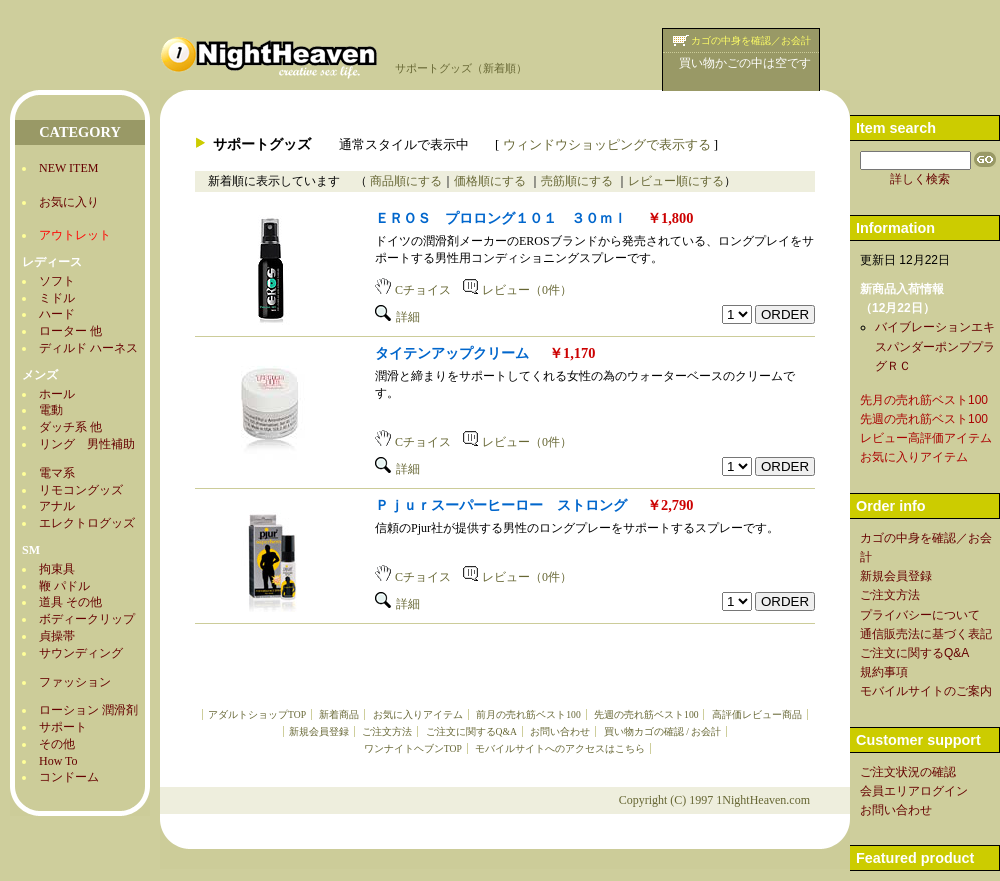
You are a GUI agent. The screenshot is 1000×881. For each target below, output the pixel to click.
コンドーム (69, 777)
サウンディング (81, 653)
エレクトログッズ (87, 523)
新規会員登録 (319, 731)
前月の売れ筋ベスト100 (528, 714)
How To (58, 761)
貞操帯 (57, 636)
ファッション (75, 682)
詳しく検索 (920, 179)
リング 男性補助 (87, 444)
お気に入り (69, 202)
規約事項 (884, 672)
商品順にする (404, 181)
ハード (57, 314)
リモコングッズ (81, 490)
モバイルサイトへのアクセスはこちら (560, 748)
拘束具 (57, 569)
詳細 (397, 317)
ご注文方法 (387, 731)
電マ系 (57, 473)
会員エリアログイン (914, 791)
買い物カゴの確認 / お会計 (662, 731)
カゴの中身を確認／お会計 (751, 40)
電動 (51, 410)
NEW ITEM (68, 168)
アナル (57, 506)
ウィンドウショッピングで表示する (607, 144)
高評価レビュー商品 (757, 714)
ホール (57, 394)
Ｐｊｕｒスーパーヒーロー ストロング (501, 505)
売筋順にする (578, 181)
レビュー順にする (676, 181)
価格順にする (491, 181)
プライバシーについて (920, 615)
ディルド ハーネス (88, 348)
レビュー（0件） (517, 290)
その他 (57, 744)
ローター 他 (70, 331)
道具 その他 (70, 602)
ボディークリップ (87, 619)
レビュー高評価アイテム (926, 438)
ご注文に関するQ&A (471, 731)
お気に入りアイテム (418, 714)
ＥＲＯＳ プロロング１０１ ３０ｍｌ (501, 218)
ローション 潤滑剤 (88, 710)
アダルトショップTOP (257, 714)
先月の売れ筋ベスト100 (924, 400)
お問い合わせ (560, 731)
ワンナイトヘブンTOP (413, 748)
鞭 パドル (64, 586)
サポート (63, 727)
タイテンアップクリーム (452, 353)
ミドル (57, 298)
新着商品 (339, 714)
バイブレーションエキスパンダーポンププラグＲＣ (935, 346)
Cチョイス (413, 290)
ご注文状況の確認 (908, 772)
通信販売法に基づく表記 (926, 634)
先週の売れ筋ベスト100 (646, 714)
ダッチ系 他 (70, 427)
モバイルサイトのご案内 (926, 691)
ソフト (57, 281)
